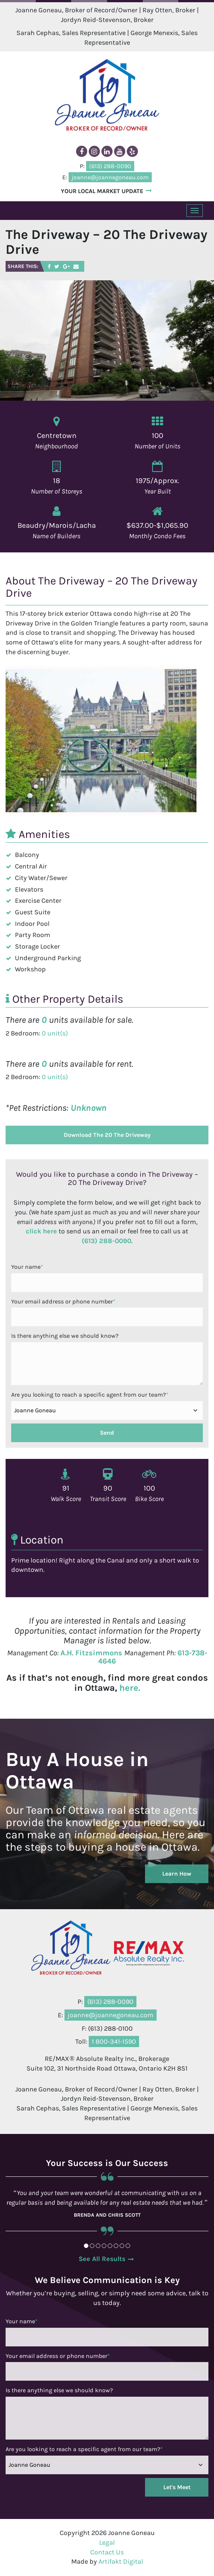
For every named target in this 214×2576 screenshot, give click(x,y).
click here (41, 1231)
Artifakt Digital (120, 2561)
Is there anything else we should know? (65, 1335)
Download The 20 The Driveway (107, 1134)
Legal (107, 2542)
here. (129, 1688)
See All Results (102, 2259)
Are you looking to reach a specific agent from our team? (90, 1394)
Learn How (176, 1873)
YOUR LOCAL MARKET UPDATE (102, 191)
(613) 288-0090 (106, 1241)
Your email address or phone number (63, 1301)
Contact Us (107, 2552)
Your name (27, 1266)
